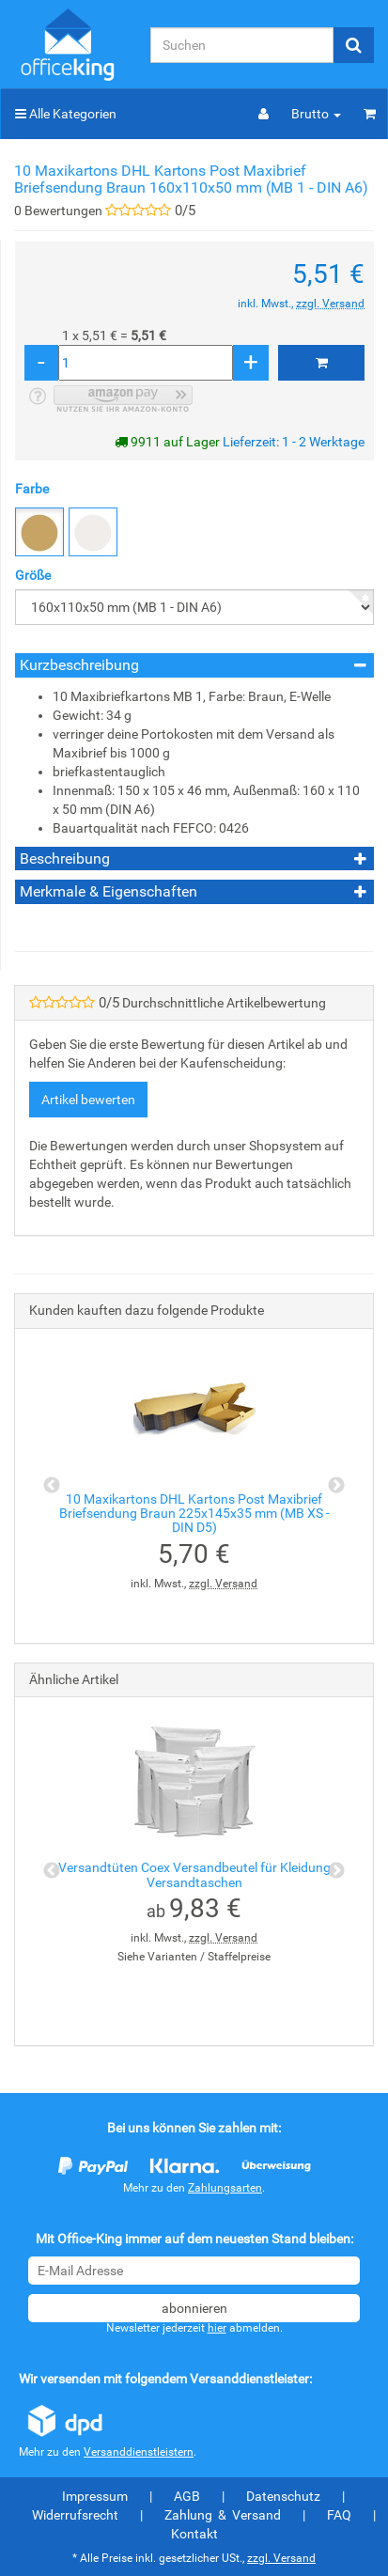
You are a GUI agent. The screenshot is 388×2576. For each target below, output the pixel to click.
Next (336, 1485)
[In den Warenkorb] (321, 363)
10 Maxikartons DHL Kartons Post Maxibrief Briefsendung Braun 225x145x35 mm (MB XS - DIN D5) (194, 1513)
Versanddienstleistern (139, 2452)
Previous (51, 1485)
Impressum (95, 2496)
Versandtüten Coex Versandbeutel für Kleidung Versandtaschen (194, 1874)
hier (217, 2327)
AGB (187, 2496)
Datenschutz (283, 2496)
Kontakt (194, 2533)
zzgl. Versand (330, 303)
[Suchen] (242, 45)
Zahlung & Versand (222, 2514)
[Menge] (145, 363)
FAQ (339, 2514)
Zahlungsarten (225, 2187)
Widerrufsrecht (75, 2514)
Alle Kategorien (65, 113)
